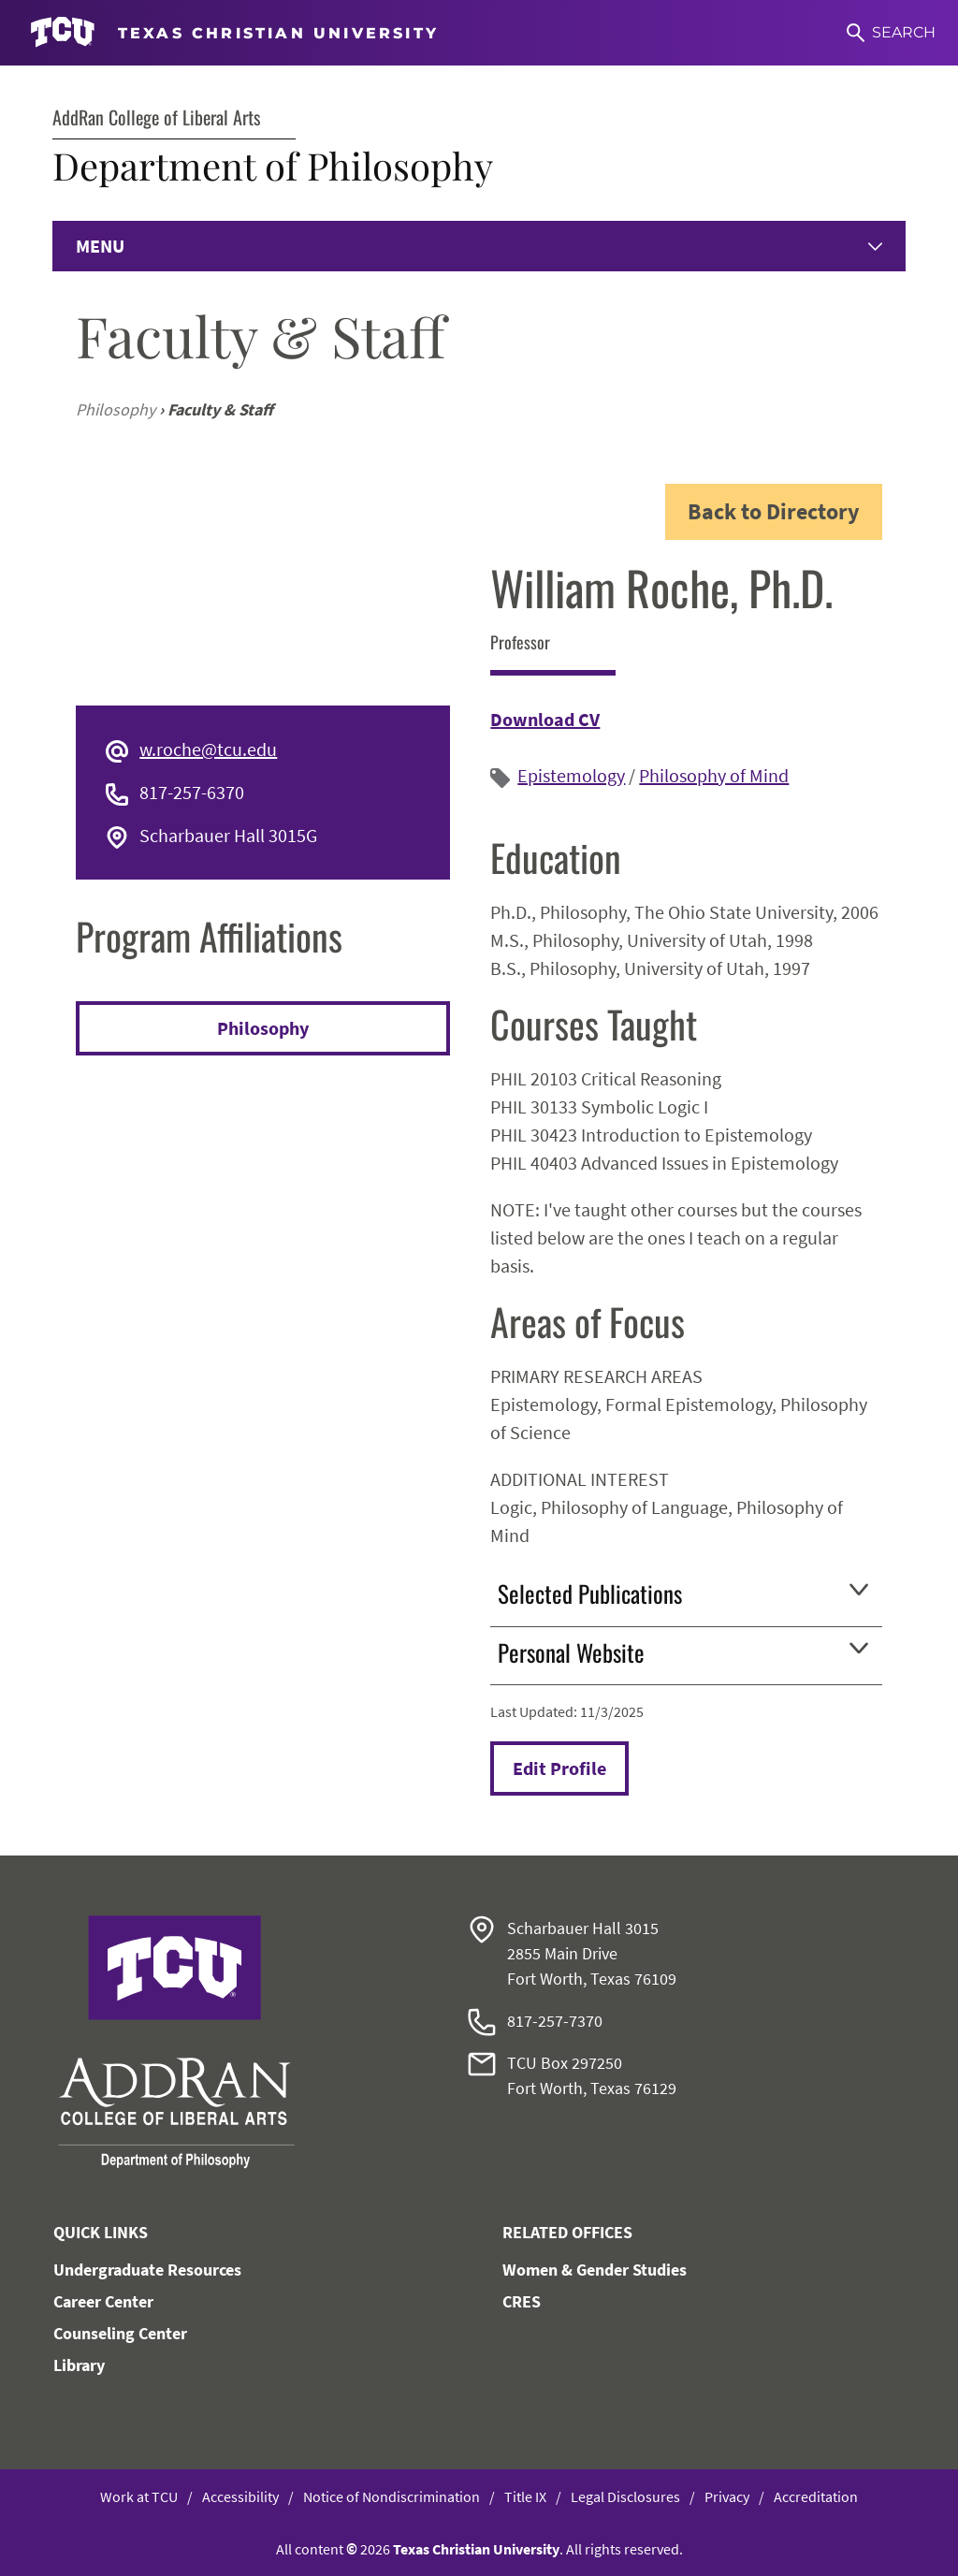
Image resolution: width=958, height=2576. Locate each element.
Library (79, 2365)
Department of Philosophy (272, 165)
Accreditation (816, 2496)
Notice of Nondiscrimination (391, 2496)
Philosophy (263, 1028)
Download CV (545, 719)
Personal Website (682, 1652)
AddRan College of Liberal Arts (156, 117)
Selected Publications (682, 1593)
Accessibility (240, 2496)
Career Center (103, 2301)
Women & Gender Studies (594, 2269)
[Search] (891, 32)
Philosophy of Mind (714, 775)
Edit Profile (559, 1768)
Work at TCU (139, 2496)
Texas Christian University (476, 2549)
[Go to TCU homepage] (234, 33)
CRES (521, 2301)
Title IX (525, 2496)
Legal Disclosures (625, 2496)
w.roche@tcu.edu (208, 749)
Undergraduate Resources (147, 2269)
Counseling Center (120, 2333)
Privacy (726, 2496)
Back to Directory (774, 511)
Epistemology (571, 775)
